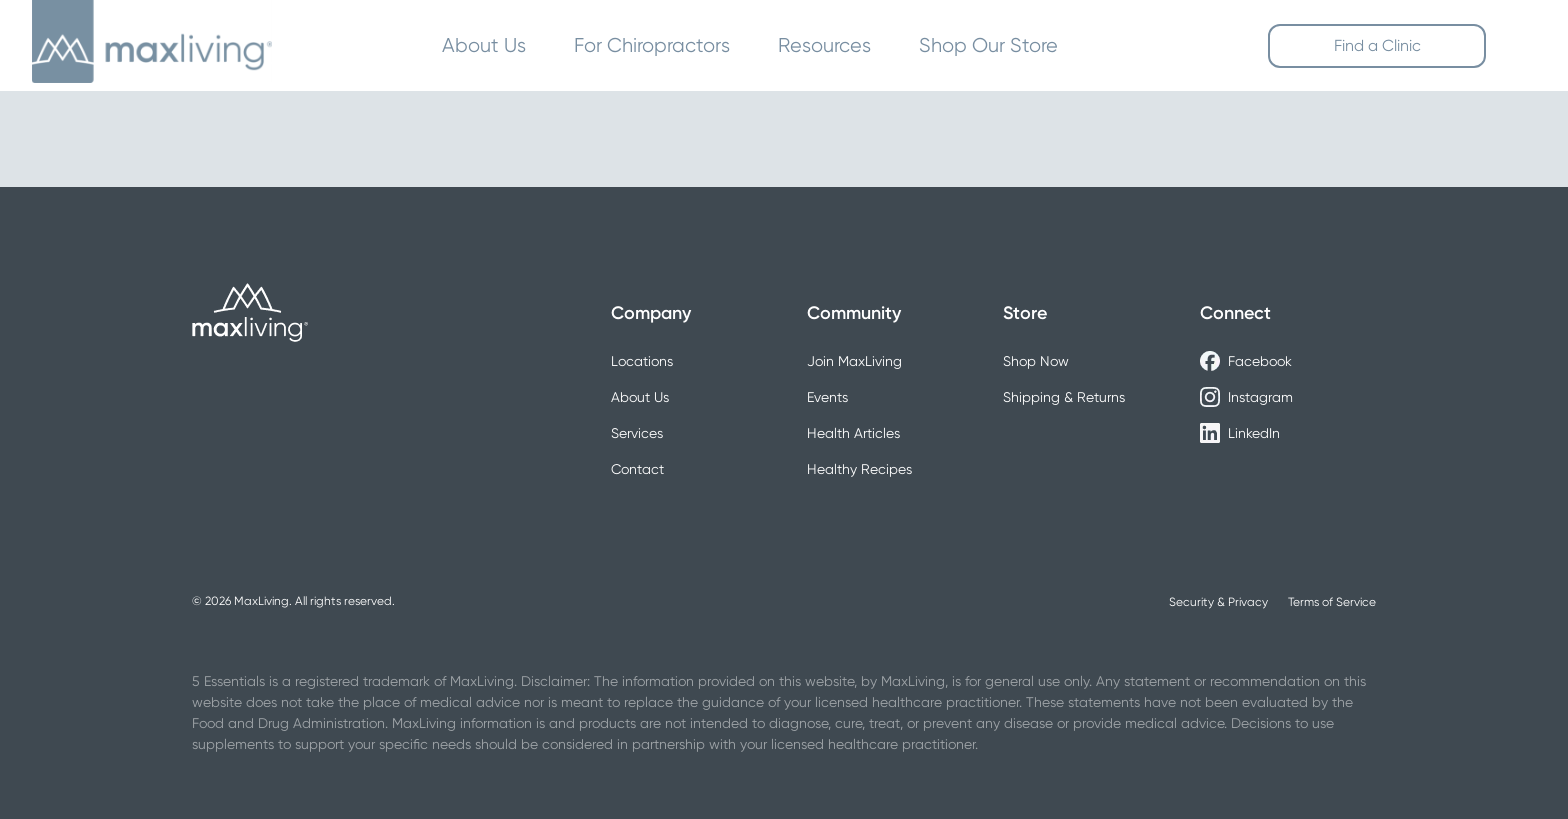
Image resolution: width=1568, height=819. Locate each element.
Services (637, 433)
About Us (484, 45)
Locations (642, 361)
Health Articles (853, 433)
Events (827, 397)
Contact (637, 469)
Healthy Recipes (859, 469)
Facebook (1246, 361)
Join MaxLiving (854, 361)
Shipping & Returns (1064, 397)
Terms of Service (1332, 602)
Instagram (1246, 397)
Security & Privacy (1218, 602)
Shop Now (1036, 361)
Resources (824, 45)
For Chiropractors (652, 45)
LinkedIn (1240, 433)
